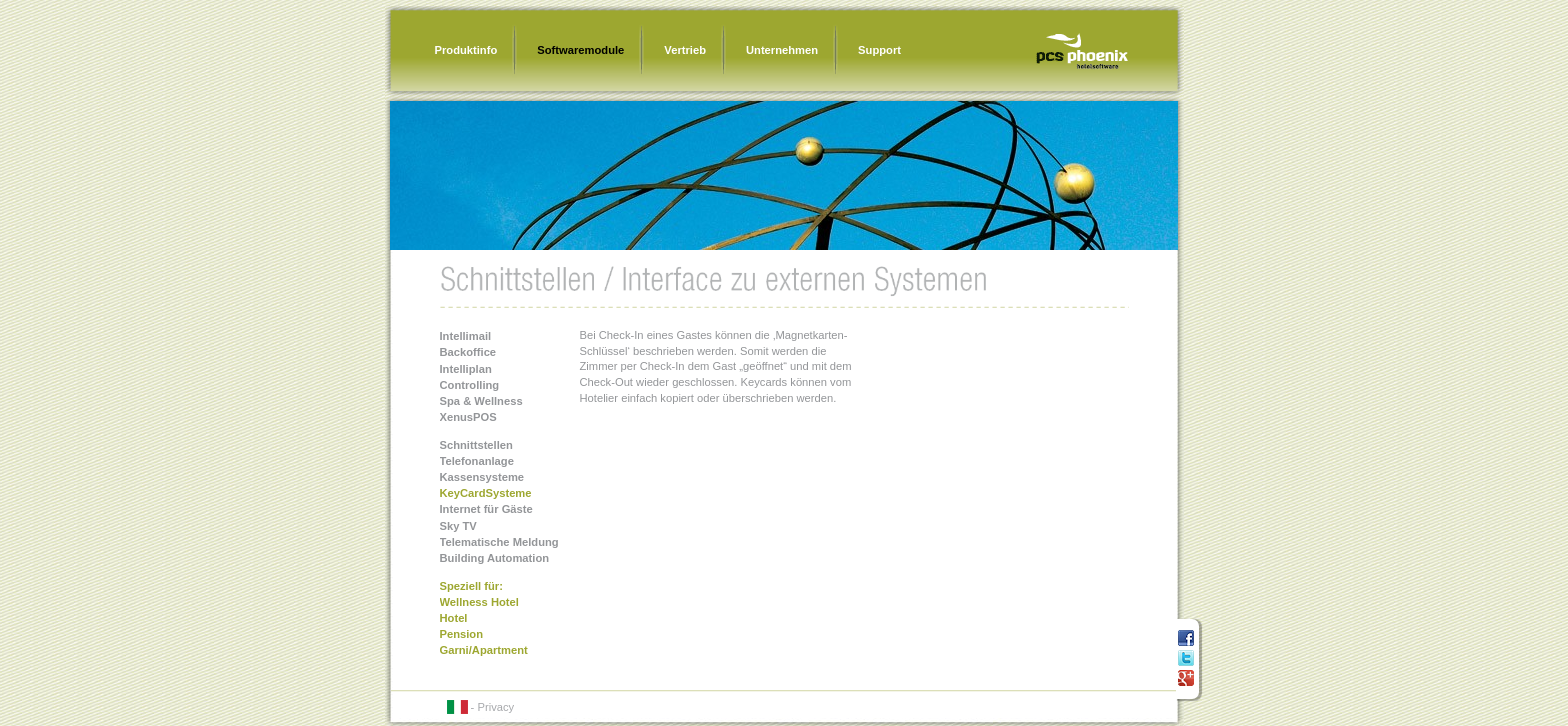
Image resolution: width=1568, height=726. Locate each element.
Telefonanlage (477, 461)
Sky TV (458, 526)
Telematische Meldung (499, 542)
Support (879, 50)
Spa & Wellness (481, 401)
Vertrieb (685, 50)
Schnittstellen (476, 445)
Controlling (470, 385)
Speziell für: (471, 586)
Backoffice (468, 352)
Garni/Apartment (484, 650)
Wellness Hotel (479, 602)
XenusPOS (468, 417)
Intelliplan (466, 369)
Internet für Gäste (486, 509)
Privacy (495, 707)
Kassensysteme (482, 477)
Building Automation (495, 558)
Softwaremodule (580, 50)
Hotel (454, 618)
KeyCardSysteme (486, 493)
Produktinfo (466, 50)
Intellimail (466, 336)
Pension (462, 634)
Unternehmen (782, 50)
